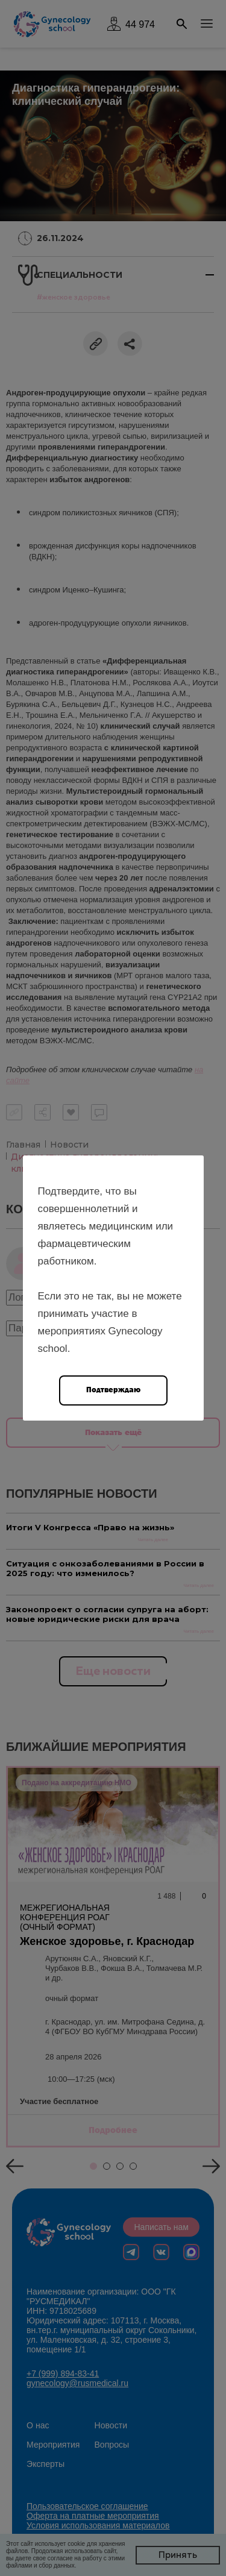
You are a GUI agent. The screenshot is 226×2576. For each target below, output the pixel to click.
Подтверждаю (113, 1389)
